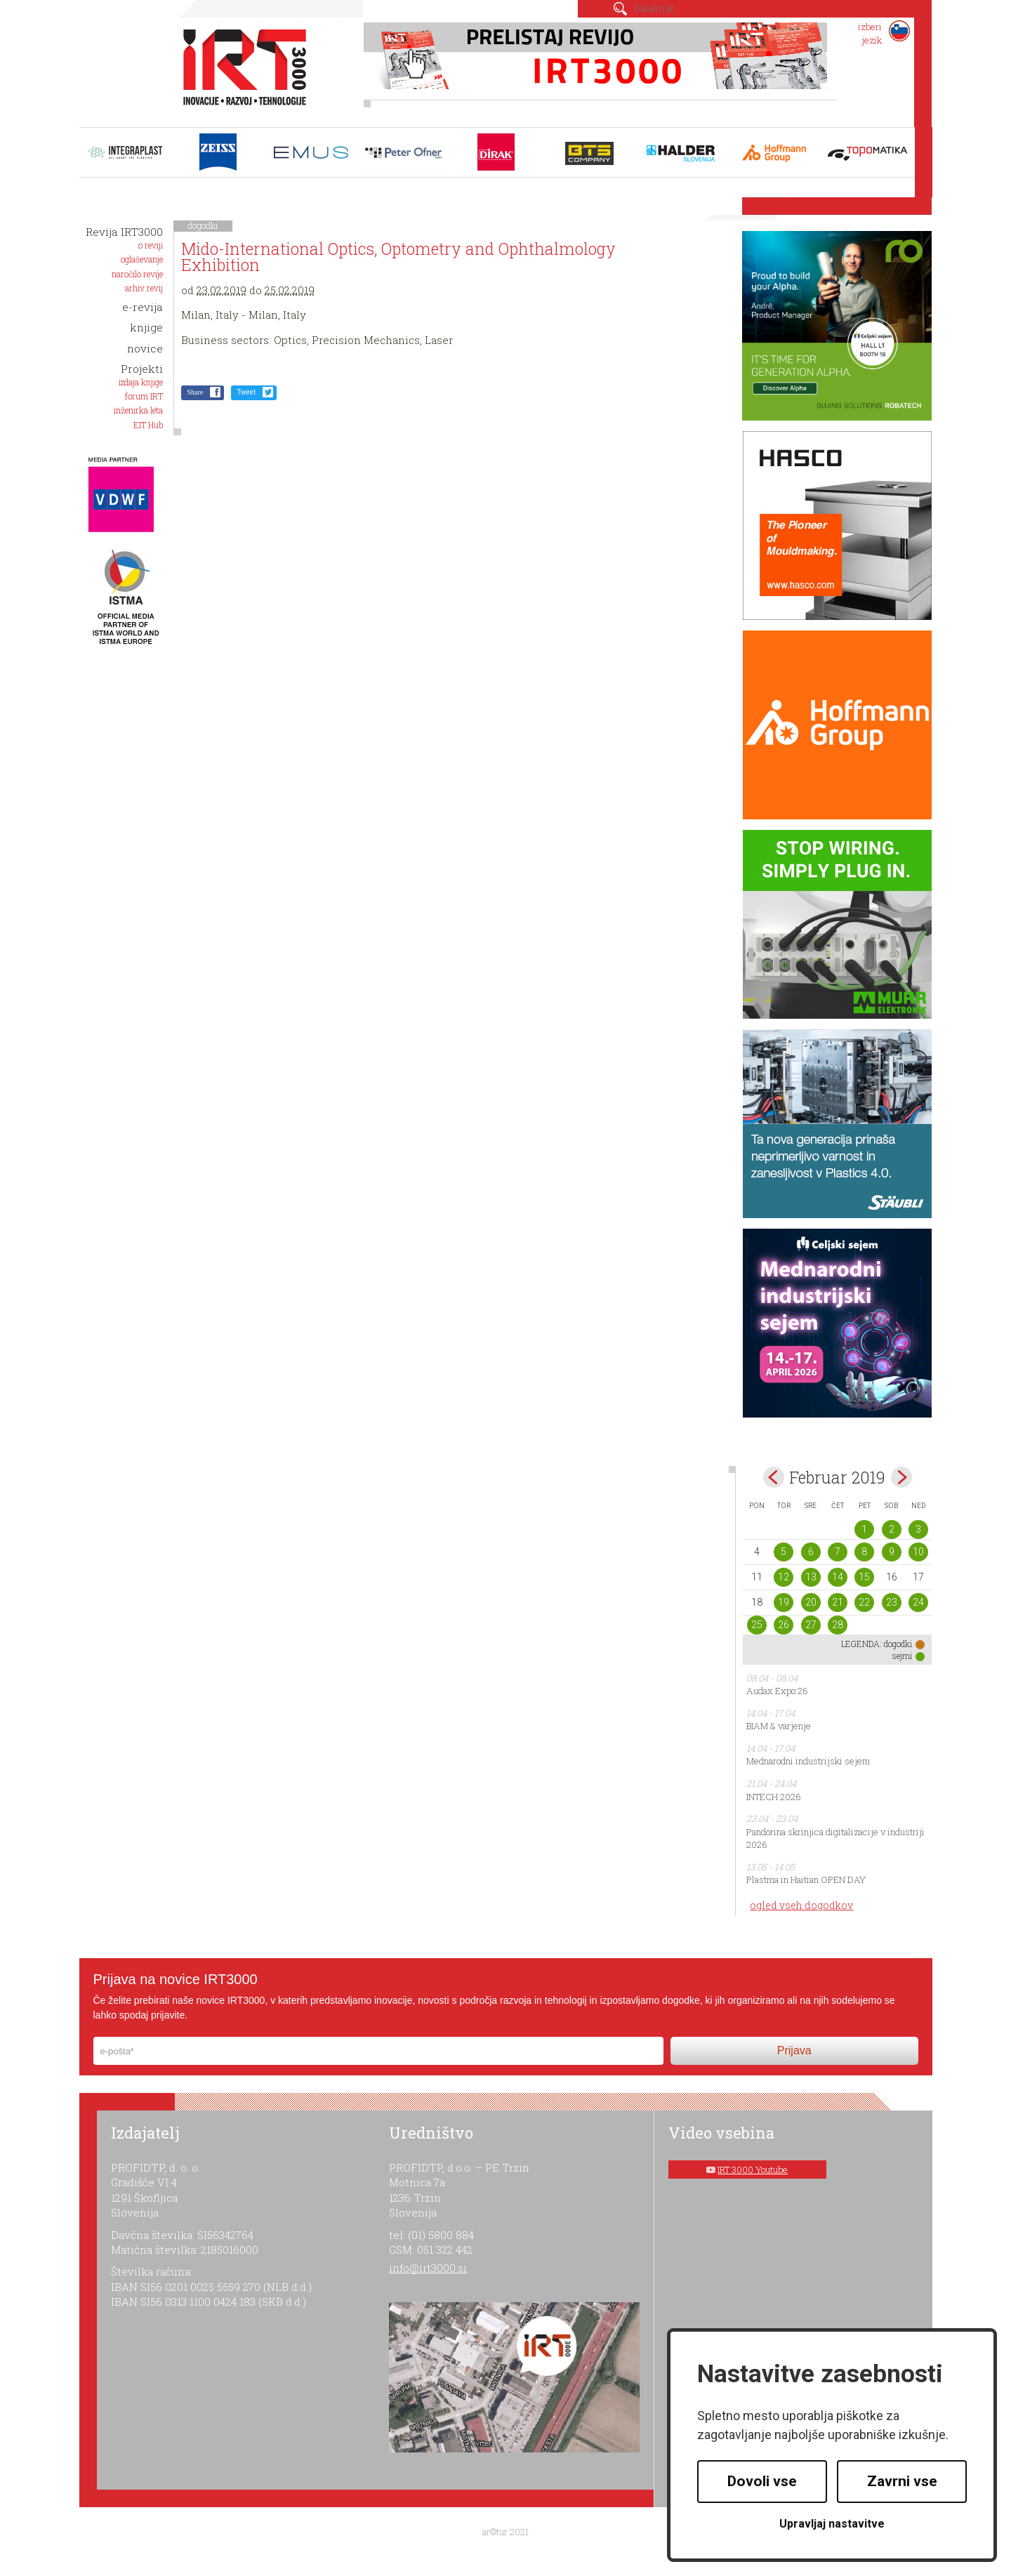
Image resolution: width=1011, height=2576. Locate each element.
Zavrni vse (902, 2481)
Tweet (246, 392)
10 (918, 1551)
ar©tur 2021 (505, 2531)
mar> (901, 1477)
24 (918, 1602)
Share (195, 392)
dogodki (202, 225)
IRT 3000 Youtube (753, 2169)
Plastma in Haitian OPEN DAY (806, 1879)
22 (864, 1602)
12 (783, 1577)
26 (783, 1624)
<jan (773, 1477)
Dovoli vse (762, 2481)
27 (811, 1624)
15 (864, 1577)
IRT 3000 (239, 69)
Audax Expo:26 (777, 1690)
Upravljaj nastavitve (832, 2523)
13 (811, 1577)
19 (783, 1602)
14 (837, 1577)
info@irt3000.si (428, 2268)
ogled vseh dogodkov (801, 1905)
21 (837, 1602)
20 (811, 1602)
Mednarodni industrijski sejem (808, 1761)
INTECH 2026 (773, 1796)
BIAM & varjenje (778, 1725)
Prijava (794, 2050)
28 (837, 1624)
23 (891, 1602)
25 (756, 1624)
